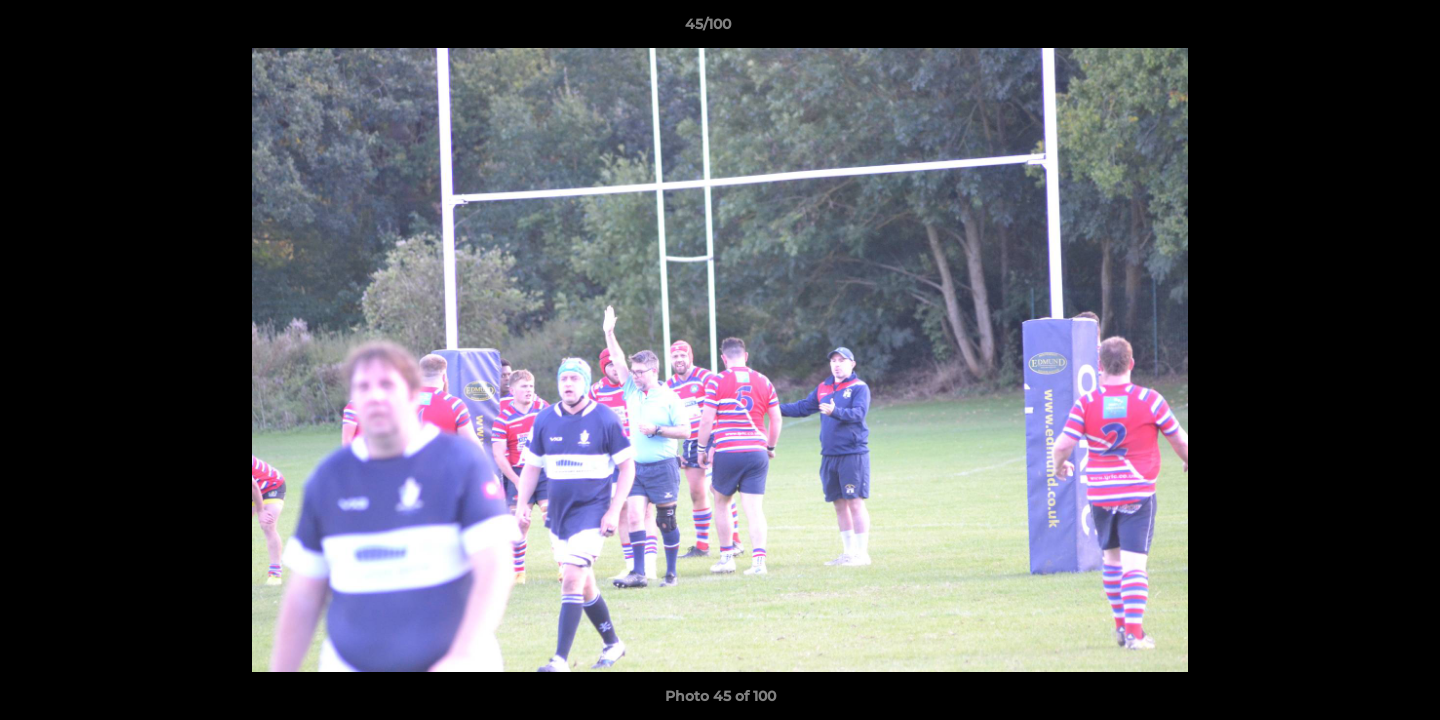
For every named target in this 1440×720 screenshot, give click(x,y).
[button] (1356, 29)
